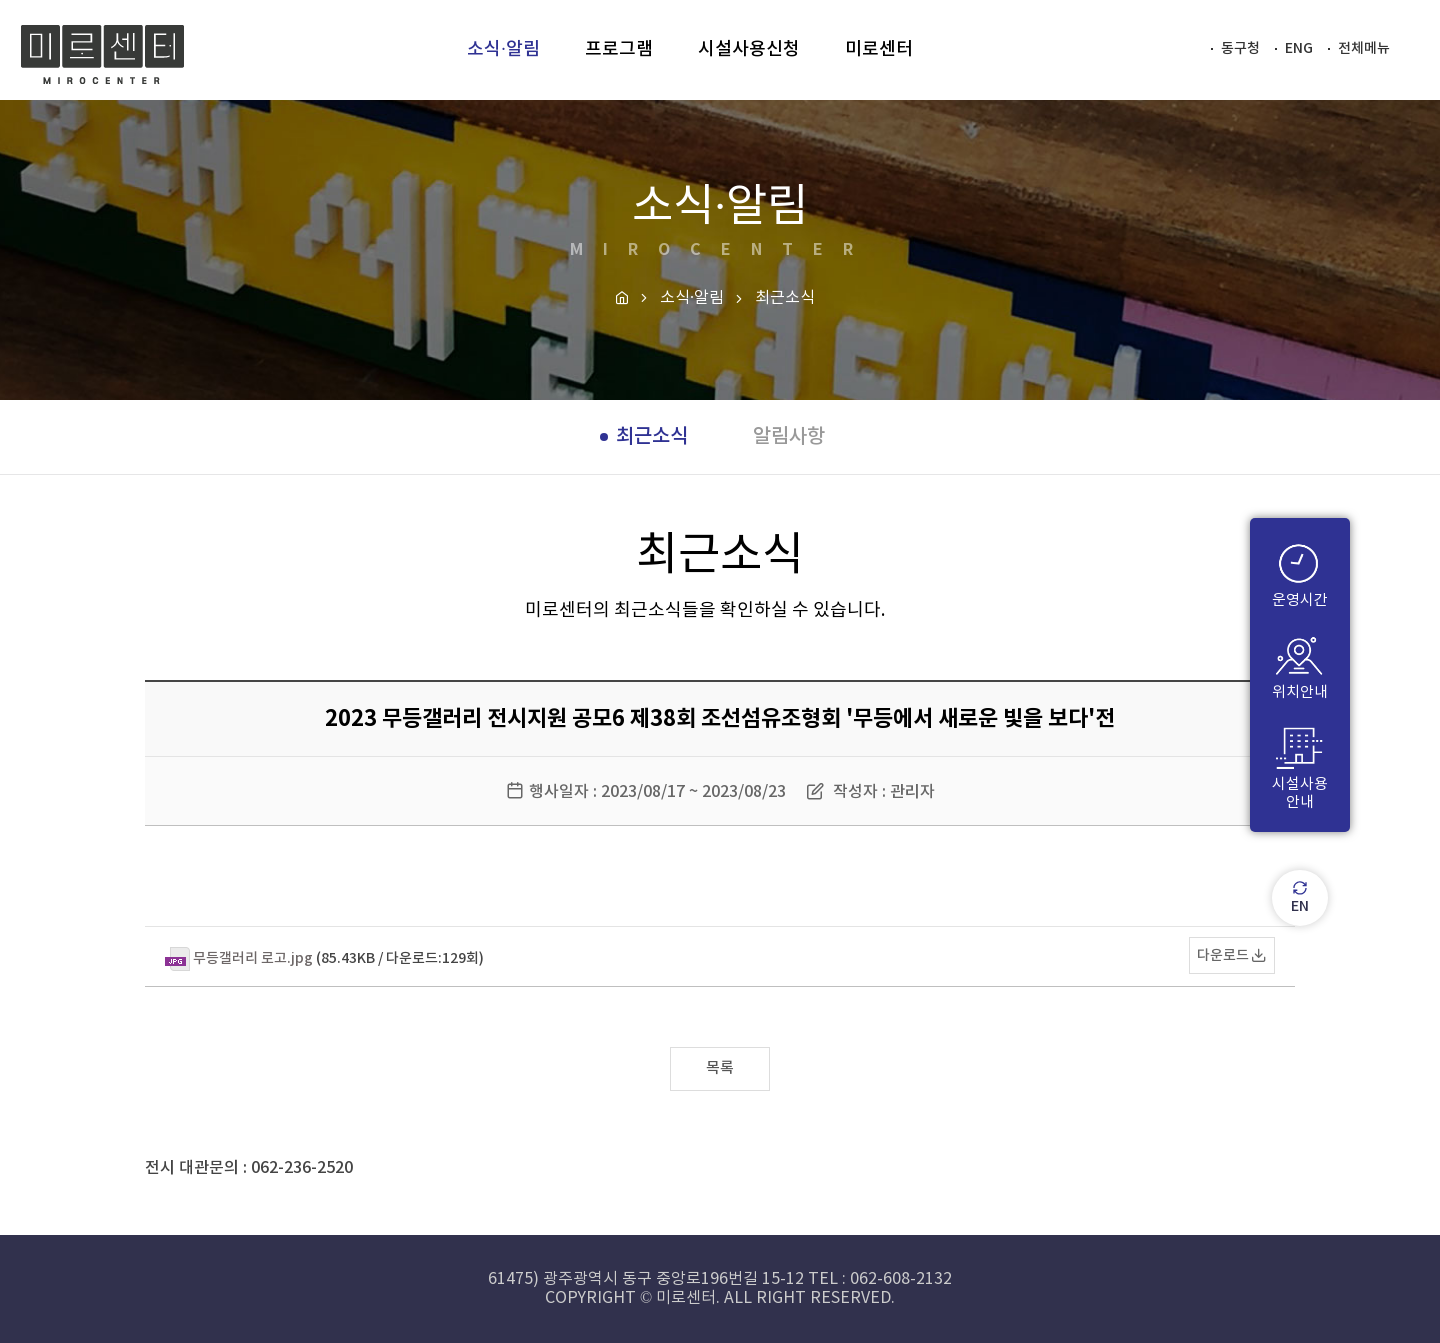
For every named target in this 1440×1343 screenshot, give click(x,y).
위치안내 (1300, 662)
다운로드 (1223, 955)
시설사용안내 (1300, 763)
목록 (720, 1068)
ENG (1299, 48)
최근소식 (652, 437)
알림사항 (789, 437)
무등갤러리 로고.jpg (253, 958)
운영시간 (1300, 570)
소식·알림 (692, 298)
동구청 (1240, 48)
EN (1300, 898)
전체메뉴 (1364, 48)
